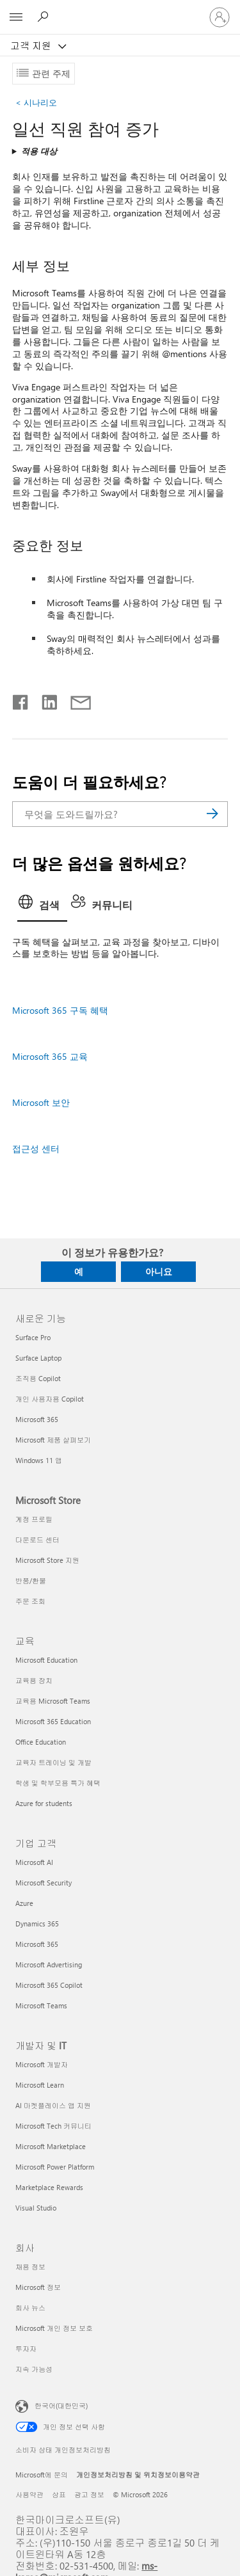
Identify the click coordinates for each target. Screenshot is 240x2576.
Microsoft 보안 (41, 1102)
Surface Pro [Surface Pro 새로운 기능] (33, 1337)
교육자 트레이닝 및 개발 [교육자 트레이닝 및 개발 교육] (53, 1762)
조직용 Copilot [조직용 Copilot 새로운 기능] (38, 1378)
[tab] (42, 906)
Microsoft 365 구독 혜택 (60, 1010)
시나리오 (36, 102)
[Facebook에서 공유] (21, 699)
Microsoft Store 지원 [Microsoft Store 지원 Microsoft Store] (47, 1560)
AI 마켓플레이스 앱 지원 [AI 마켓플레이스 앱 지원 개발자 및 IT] (53, 2105)
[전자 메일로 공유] (75, 699)
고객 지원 (32, 45)
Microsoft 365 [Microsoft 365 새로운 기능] (36, 1419)
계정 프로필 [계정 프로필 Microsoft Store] (33, 1519)
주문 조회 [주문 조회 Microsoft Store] (30, 1601)
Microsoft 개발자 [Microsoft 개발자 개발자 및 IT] (41, 2064)
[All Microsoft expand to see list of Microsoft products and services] (16, 17)
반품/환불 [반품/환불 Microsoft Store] (30, 1580)
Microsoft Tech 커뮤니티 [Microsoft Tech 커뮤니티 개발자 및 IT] (53, 2126)
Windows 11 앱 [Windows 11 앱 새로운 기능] (38, 1460)
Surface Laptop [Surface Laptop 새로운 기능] (38, 1358)
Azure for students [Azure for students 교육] (43, 1803)
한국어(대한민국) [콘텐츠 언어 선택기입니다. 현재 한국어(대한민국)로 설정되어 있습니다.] (61, 2405)
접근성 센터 (36, 1148)
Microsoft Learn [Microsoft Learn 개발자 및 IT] (39, 2085)
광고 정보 (89, 2494)
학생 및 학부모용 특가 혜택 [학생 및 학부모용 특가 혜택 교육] (57, 1783)
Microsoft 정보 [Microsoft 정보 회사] (38, 2287)
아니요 (158, 1271)
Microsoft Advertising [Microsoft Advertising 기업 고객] (48, 1964)
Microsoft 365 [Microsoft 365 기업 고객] (36, 1944)
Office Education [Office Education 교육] (40, 1742)
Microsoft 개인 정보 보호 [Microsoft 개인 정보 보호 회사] (54, 2328)
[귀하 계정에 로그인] (219, 17)
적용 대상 (39, 150)
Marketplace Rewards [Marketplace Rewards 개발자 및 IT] (49, 2187)
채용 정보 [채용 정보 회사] (30, 2266)
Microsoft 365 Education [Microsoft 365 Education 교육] (53, 1721)
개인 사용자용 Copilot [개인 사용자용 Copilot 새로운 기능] (49, 1399)
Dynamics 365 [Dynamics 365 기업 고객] (37, 1923)
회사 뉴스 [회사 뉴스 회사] (30, 2307)
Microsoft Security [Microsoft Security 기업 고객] (43, 1882)
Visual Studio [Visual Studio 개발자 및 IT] (35, 2207)
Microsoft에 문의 (41, 2474)
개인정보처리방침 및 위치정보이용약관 (138, 2474)
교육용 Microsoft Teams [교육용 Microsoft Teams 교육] (52, 1701)
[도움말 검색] (45, 16)
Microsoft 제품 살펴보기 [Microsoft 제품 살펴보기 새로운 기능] (53, 1439)
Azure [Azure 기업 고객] (24, 1903)
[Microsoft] (120, 9)
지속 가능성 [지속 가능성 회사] (33, 2369)
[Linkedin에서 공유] (44, 699)
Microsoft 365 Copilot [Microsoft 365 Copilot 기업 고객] (49, 1985)
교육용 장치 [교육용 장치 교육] (33, 1680)
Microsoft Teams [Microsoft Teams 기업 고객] (41, 2005)
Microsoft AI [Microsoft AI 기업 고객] (34, 1862)
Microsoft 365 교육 (50, 1056)
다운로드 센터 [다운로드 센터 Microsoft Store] (37, 1539)
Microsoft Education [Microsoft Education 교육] (46, 1660)
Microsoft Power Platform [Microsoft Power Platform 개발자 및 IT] (54, 2167)
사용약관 (29, 2494)
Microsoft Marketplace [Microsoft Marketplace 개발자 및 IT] (50, 2146)
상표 (59, 2494)
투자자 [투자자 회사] (25, 2348)
